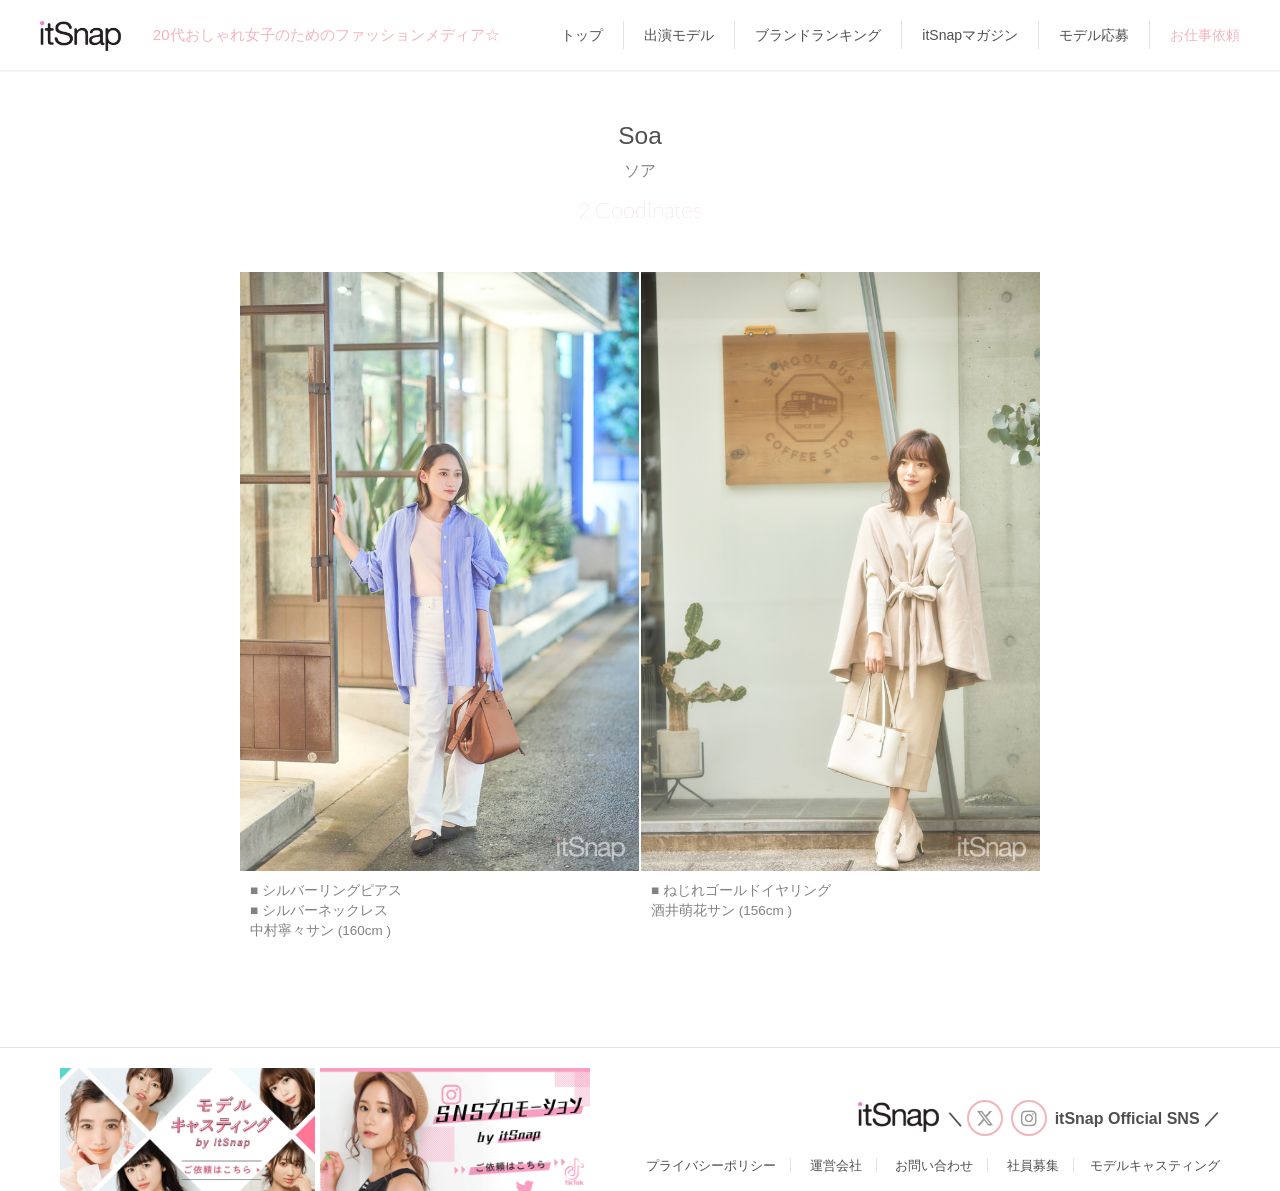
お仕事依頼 (1205, 35)
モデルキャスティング (1155, 1165)
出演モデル (679, 35)
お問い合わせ (934, 1165)
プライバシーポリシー (711, 1165)
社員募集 (1033, 1165)
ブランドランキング (818, 35)
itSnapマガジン (970, 35)
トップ (582, 35)
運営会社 (836, 1165)
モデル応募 (1094, 35)
